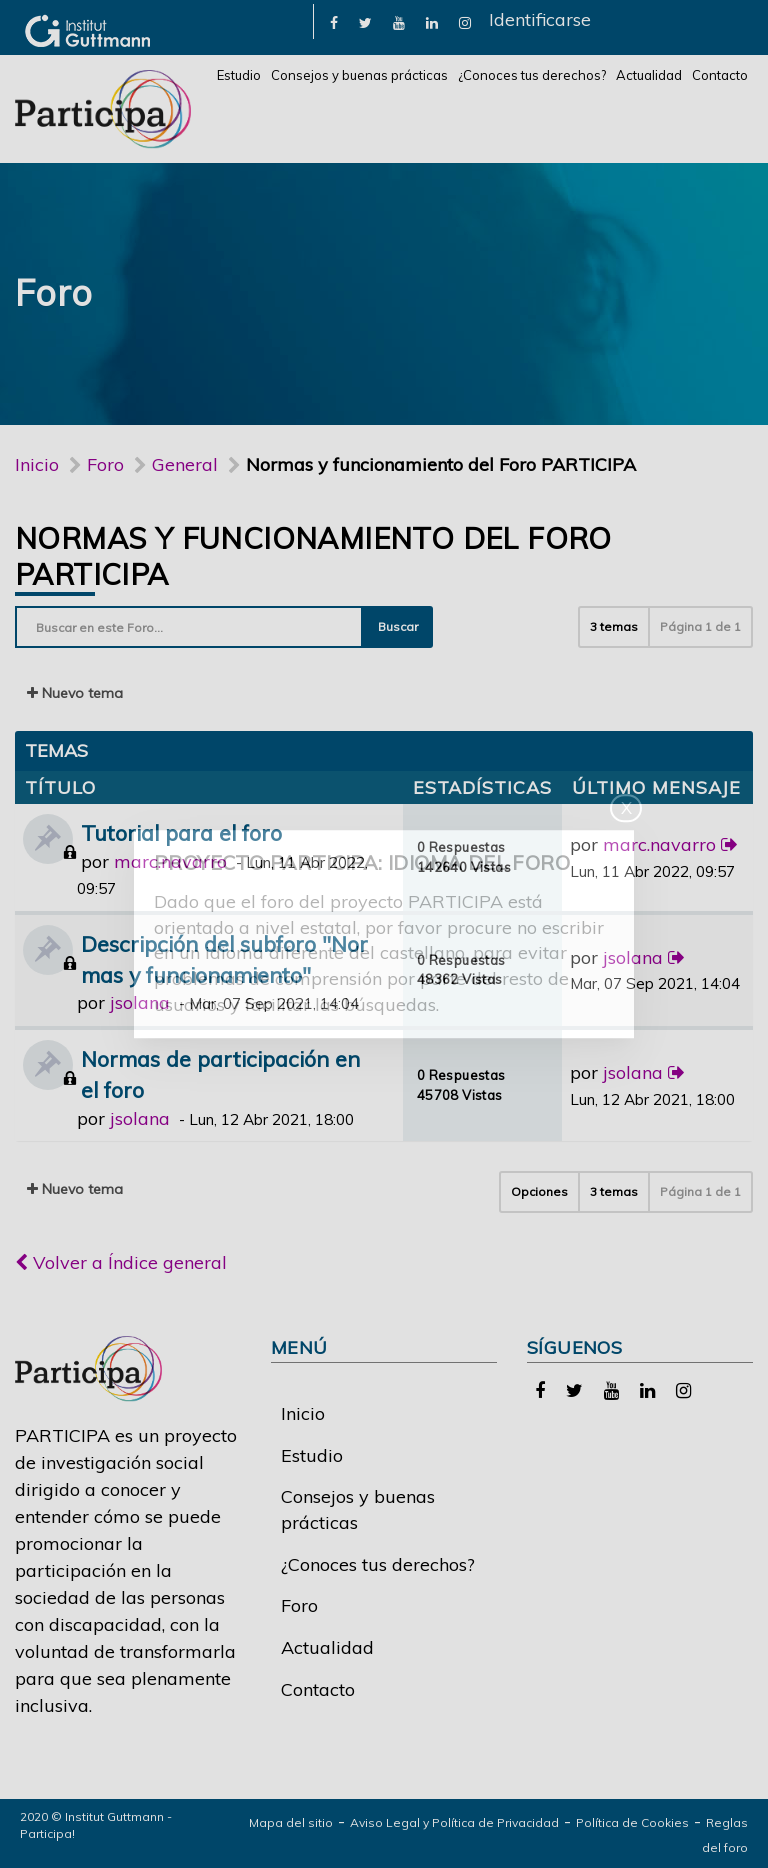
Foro (299, 1605)
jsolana (140, 1002)
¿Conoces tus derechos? (532, 75)
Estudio (239, 75)
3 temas (614, 626)
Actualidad (649, 75)
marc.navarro (170, 861)
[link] (334, 21)
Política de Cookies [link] (632, 1822)
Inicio (37, 464)
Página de (700, 626)
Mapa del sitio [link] (291, 1822)
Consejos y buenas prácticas (359, 75)
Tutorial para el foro (181, 832)
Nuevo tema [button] (75, 693)
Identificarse (540, 19)
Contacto (720, 75)
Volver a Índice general (121, 1262)
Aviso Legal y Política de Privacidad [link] (454, 1822)
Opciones (539, 1191)
